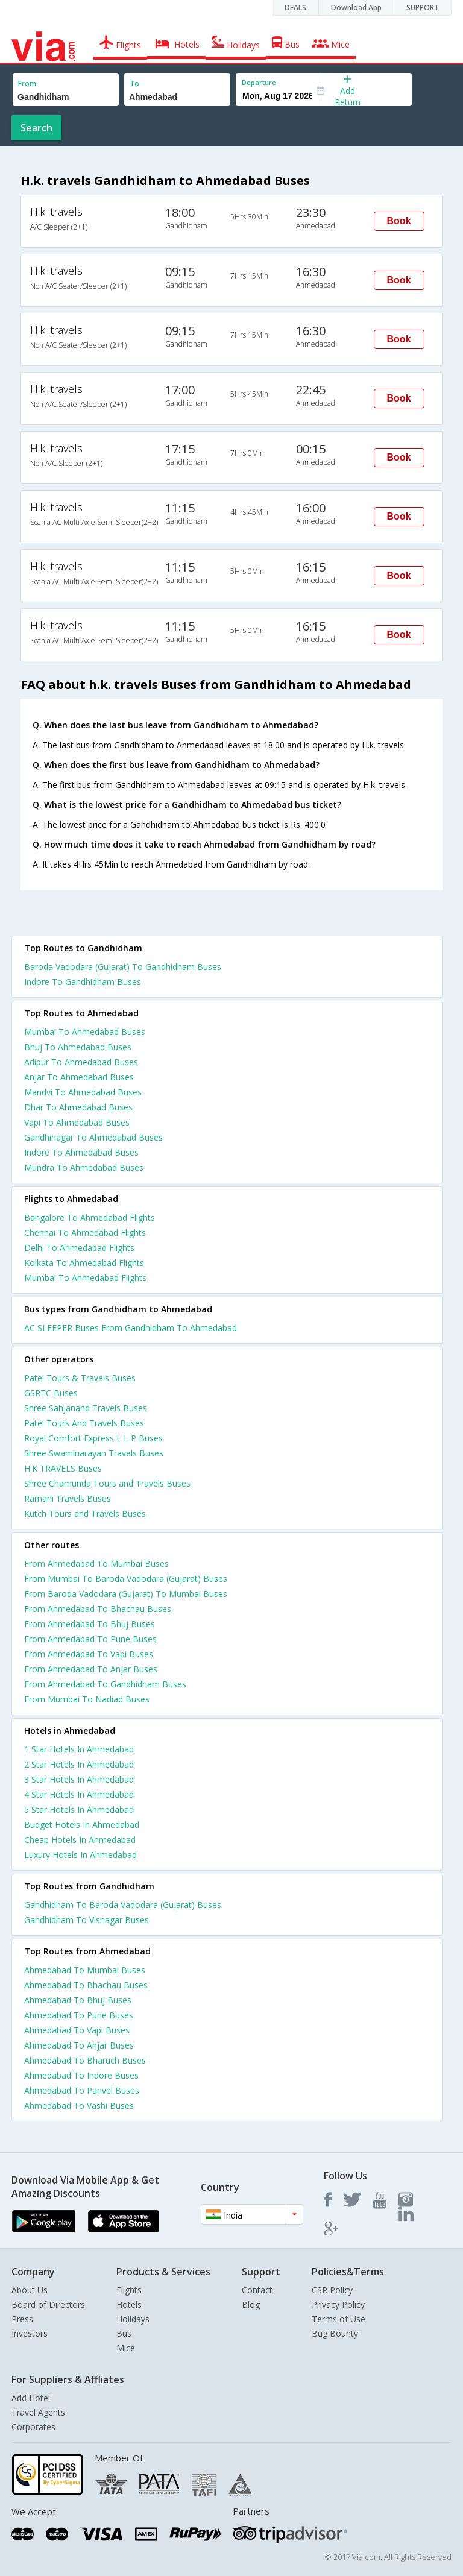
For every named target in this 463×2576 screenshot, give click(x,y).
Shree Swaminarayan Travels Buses (93, 1453)
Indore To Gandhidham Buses (82, 981)
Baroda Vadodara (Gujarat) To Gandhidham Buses (122, 966)
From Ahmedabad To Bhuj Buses (89, 1624)
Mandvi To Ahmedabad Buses (83, 1092)
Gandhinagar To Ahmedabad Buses (93, 1137)
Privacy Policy (338, 2304)
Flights (129, 2290)
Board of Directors (48, 2304)
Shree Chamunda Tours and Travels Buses (107, 1483)
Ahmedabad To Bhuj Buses (77, 2000)
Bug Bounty (335, 2333)
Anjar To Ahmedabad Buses (79, 1077)
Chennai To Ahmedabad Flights (85, 1232)
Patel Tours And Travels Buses (84, 1423)
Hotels (129, 2304)
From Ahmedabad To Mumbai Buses (96, 1563)
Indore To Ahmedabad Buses (81, 1152)
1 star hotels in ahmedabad (79, 1749)
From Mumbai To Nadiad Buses (87, 1699)
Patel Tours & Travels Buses (80, 1378)
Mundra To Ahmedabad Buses (83, 1167)
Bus (123, 2333)
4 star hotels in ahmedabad (79, 1794)
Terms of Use (338, 2319)
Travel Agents (38, 2412)
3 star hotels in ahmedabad (79, 1779)
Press (22, 2319)
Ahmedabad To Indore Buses (81, 2075)
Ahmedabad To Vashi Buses (79, 2105)
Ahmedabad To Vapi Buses (77, 2030)
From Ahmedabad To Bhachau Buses (97, 1608)
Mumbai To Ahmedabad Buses (84, 1032)
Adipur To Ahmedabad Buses (81, 1062)
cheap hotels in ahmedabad (80, 1839)
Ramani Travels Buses (67, 1498)
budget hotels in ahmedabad (81, 1824)
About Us (29, 2290)
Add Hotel (30, 2398)
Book (399, 221)
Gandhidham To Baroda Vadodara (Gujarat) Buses (122, 1904)
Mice (125, 2348)
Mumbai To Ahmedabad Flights (85, 1277)
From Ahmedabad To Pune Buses (90, 1639)
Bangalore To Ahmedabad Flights (89, 1217)
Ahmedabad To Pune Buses (78, 2015)
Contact (257, 2290)
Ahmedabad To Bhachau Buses (86, 1985)
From (27, 83)
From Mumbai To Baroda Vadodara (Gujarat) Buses (125, 1578)
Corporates (33, 2427)
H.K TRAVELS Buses (63, 1468)
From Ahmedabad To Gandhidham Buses (105, 1684)
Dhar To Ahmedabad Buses (78, 1107)
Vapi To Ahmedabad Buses (77, 1122)
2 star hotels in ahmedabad (79, 1764)
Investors (29, 2333)
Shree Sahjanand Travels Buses (85, 1408)
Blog (251, 2304)
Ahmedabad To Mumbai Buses (84, 1970)
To (134, 83)
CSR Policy (332, 2290)
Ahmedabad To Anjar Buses (79, 2045)
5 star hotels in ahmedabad (79, 1809)
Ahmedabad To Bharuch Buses (85, 2060)
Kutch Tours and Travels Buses (85, 1513)
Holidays (133, 2319)
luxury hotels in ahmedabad (80, 1854)
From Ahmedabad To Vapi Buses (88, 1654)
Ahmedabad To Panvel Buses (81, 2090)
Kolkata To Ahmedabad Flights (84, 1262)
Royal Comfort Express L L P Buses (93, 1438)
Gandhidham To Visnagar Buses (86, 1920)
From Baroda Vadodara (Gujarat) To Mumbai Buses (125, 1593)
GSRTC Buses (51, 1393)
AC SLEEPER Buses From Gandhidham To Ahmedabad (130, 1328)
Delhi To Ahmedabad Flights (79, 1247)
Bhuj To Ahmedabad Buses (77, 1047)
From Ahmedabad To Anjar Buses (90, 1669)
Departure (259, 82)
